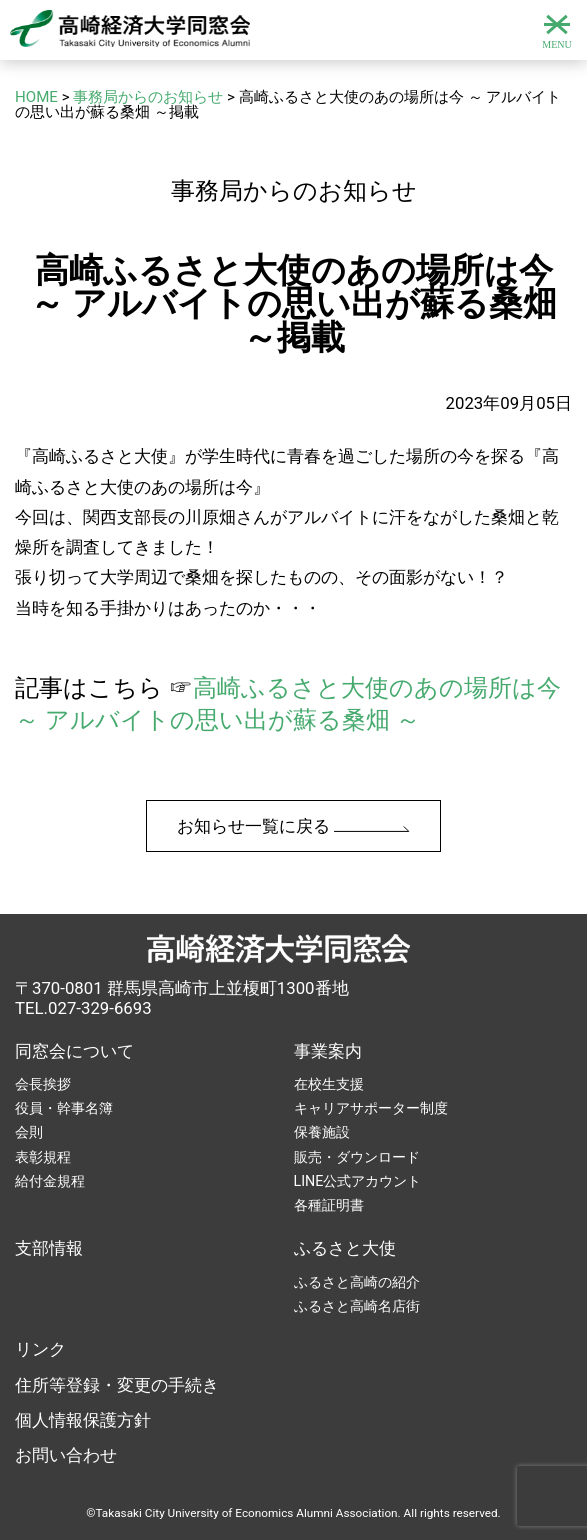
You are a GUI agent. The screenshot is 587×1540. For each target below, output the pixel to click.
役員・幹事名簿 (64, 1108)
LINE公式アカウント (358, 1181)
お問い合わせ (66, 1455)
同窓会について (74, 1051)
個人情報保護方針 (83, 1420)
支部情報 (49, 1248)
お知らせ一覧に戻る (293, 826)
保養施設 (322, 1132)
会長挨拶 (43, 1084)
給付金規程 (50, 1181)
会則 (29, 1132)
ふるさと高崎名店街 (357, 1306)
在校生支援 (329, 1084)
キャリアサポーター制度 (371, 1108)
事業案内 (328, 1051)
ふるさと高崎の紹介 (357, 1282)
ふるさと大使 (345, 1248)
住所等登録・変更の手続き (117, 1385)
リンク (40, 1349)
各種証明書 (329, 1205)
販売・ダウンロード (357, 1157)
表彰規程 (43, 1157)
